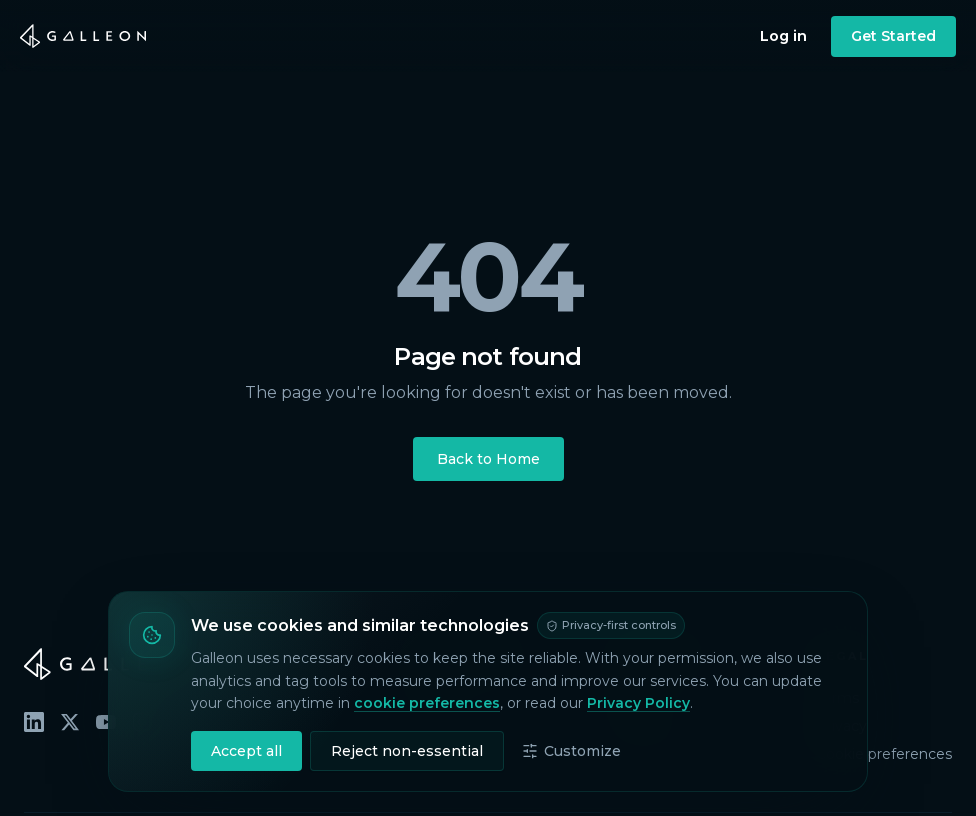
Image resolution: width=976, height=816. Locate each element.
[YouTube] (106, 722)
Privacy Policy (638, 703)
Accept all (246, 751)
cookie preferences (427, 703)
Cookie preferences (884, 754)
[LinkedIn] (34, 722)
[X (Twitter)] (70, 722)
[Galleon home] (83, 36)
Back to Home (488, 459)
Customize (571, 751)
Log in (783, 36)
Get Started (893, 36)
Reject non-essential (407, 751)
